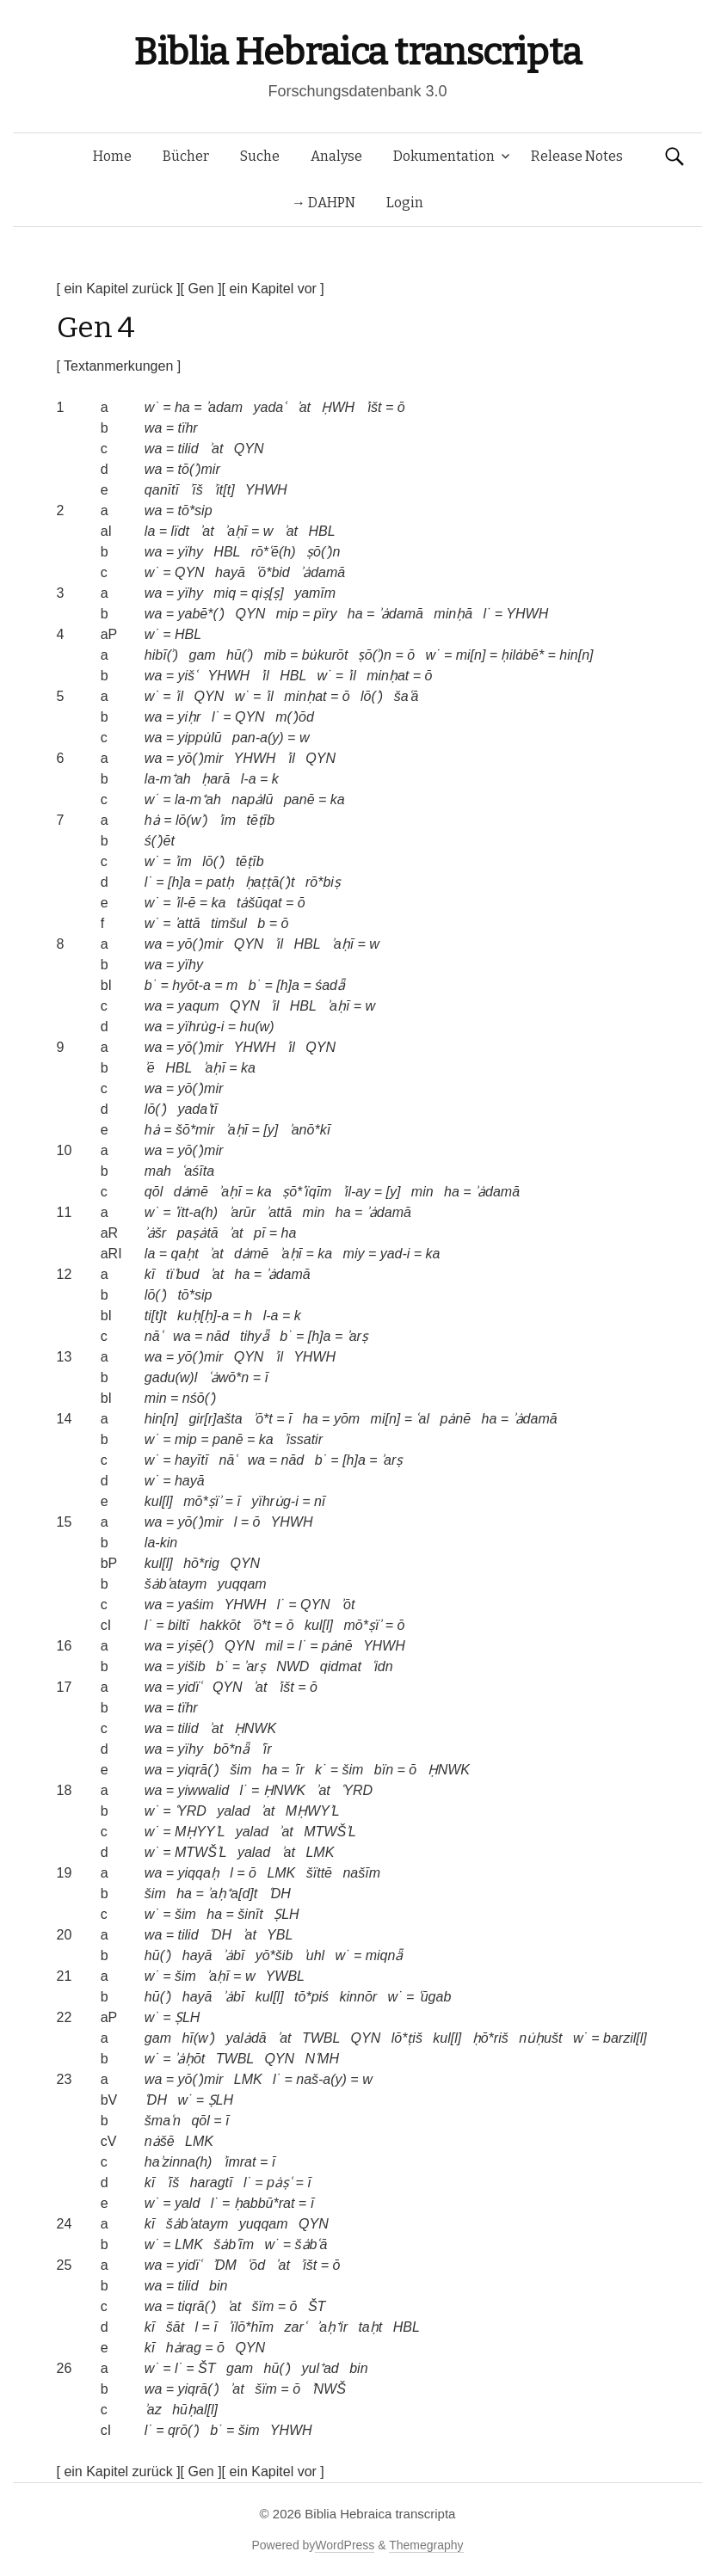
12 (64, 1274)
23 (64, 2079)
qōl (154, 1191)
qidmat (340, 1666)
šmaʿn (163, 2120)
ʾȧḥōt (190, 2058)
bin (218, 2285)
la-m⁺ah (168, 779)
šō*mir (195, 1129)
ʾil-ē (185, 902)
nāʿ (154, 1336)
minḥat (388, 675)
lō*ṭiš (406, 2038)
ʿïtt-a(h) (196, 1212)
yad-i (395, 1253)
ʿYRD (357, 1790)
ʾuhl (314, 1955)
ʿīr (266, 1749)
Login (404, 202)
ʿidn (382, 1666)
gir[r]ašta (215, 1418)
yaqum (198, 1006)
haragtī (211, 2182)
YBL (280, 1934)
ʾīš (195, 490)
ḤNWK (255, 1728)
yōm (347, 1418)
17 (64, 1687)
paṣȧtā (198, 1233)
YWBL (285, 1976)
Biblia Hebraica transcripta (357, 52)
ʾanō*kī (309, 1129)
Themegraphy (426, 2545)
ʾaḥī (236, 531)
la (150, 531)
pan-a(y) (258, 737)
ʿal (422, 1418)
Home (112, 156)
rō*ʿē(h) (273, 551)
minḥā (453, 613)
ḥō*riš (490, 2038)
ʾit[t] (223, 490)
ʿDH (279, 1893)
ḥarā (215, 779)
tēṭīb (260, 820)
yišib (192, 1666)
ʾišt (374, 407)
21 (64, 1976)
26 (64, 2368)
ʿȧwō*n (229, 1377)
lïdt (180, 531)
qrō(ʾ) (184, 2430)
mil (273, 1645)
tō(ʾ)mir (199, 469)
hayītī (191, 1460)
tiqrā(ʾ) (197, 2306)
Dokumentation (444, 156)
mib (275, 655)
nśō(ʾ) (199, 1398)
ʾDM (225, 2265)
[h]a (179, 882)
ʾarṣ (357, 1336)
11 (64, 1212)
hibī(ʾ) (161, 655)
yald (187, 2203)
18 (64, 1790)
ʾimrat (239, 2162)
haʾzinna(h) (179, 2162)
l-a (248, 779)
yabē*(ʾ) (201, 613)
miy (354, 1253)
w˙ (152, 407)
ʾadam (224, 407)
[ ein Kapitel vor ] (273, 288)
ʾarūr (242, 1212)
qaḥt (185, 1253)
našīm (361, 1873)
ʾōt (347, 1604)
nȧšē (160, 2141)
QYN (249, 448)
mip (287, 613)
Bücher (186, 156)
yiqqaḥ (198, 1873)
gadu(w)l (171, 1377)
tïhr (188, 428)
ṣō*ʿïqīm (306, 1191)
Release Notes (577, 156)
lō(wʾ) (192, 820)
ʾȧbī (233, 1955)
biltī (178, 1625)
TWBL (321, 2038)
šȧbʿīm (233, 2244)
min (422, 1191)
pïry (325, 613)
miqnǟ (385, 1955)
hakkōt (220, 1625)
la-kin (161, 1542)
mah (158, 1171)
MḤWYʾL (313, 1811)
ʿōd (256, 2265)
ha (182, 407)
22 (64, 2017)
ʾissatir (303, 1439)
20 (64, 1934)
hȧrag (183, 2347)
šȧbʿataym (175, 1584)
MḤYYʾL (200, 1831)
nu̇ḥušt (540, 2038)
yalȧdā (245, 2038)
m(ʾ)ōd (294, 717)
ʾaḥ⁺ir (332, 2327)
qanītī (162, 490)
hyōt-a (191, 985)
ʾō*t (263, 1418)
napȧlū (252, 799)
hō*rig (201, 1563)
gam (201, 655)
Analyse (336, 156)
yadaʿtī (197, 1109)
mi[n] (471, 655)
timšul (229, 923)
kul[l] (159, 1501)
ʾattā (187, 923)
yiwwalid (204, 1790)
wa (153, 428)
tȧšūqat (259, 902)
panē (299, 799)
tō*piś (311, 1996)
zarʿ (295, 2327)
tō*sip (195, 510)
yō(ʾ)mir (201, 758)
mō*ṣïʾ (202, 1501)
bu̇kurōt (325, 655)
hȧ (152, 820)
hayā (230, 572)
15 (64, 1522)
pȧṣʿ (279, 2182)
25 (64, 2265)
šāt (175, 2327)
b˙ (151, 985)
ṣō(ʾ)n (323, 551)
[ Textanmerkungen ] (119, 366)
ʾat (304, 407)
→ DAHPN (323, 202)
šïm (263, 2306)
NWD (292, 1666)
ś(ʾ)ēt (160, 840)
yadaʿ (269, 407)
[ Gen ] (201, 288)
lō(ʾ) (372, 696)
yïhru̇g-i (201, 1026)
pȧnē (455, 1418)
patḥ (220, 882)
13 (64, 1356)
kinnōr (359, 1996)
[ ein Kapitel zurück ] (119, 288)
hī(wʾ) (198, 2038)
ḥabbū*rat (264, 2203)
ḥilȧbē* (523, 655)
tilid (188, 448)
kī (150, 1274)
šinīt (249, 1914)
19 (64, 1873)
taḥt (370, 2327)
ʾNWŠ (328, 2389)
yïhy (190, 551)
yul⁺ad (319, 2368)
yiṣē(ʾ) (196, 1645)
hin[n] (576, 655)
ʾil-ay (356, 1191)
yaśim (196, 1604)
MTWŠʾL (330, 1831)
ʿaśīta (198, 1171)
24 (64, 2223)
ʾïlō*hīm (251, 2327)
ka (337, 799)
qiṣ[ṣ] (267, 593)
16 (64, 1645)
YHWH (266, 490)
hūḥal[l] (195, 2409)
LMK (319, 1852)
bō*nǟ (231, 1749)
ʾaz (153, 2409)
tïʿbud (183, 1274)
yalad (233, 1811)
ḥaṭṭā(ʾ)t (270, 882)
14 (64, 1418)
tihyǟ (254, 1336)
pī (259, 1233)
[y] (270, 1129)
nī (319, 1501)
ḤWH (337, 407)
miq (224, 593)
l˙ (486, 613)
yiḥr (189, 717)
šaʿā (406, 696)
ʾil (265, 675)
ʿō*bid (272, 572)
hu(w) (256, 1026)
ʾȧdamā (322, 572)
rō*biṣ (323, 882)
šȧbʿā (311, 2244)
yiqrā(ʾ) (198, 1769)
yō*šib (274, 1955)
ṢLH (286, 1914)
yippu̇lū (200, 737)
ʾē (150, 1068)
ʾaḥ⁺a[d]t (232, 1893)
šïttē (319, 1873)
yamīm (315, 593)
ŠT (316, 2306)
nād (218, 1336)
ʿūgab (435, 1996)
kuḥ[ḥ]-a (203, 1315)
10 (64, 1150)
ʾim (227, 820)
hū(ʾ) (239, 655)
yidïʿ (190, 1687)
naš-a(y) (321, 2079)
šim (240, 1769)
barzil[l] (625, 2038)
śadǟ (330, 985)
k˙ (320, 1769)
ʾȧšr (155, 1233)
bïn (383, 1769)
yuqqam (242, 1584)
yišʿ (188, 675)
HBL (322, 531)
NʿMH (322, 2058)
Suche (260, 156)
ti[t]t (156, 1315)
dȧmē (191, 1191)
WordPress (344, 2545)
